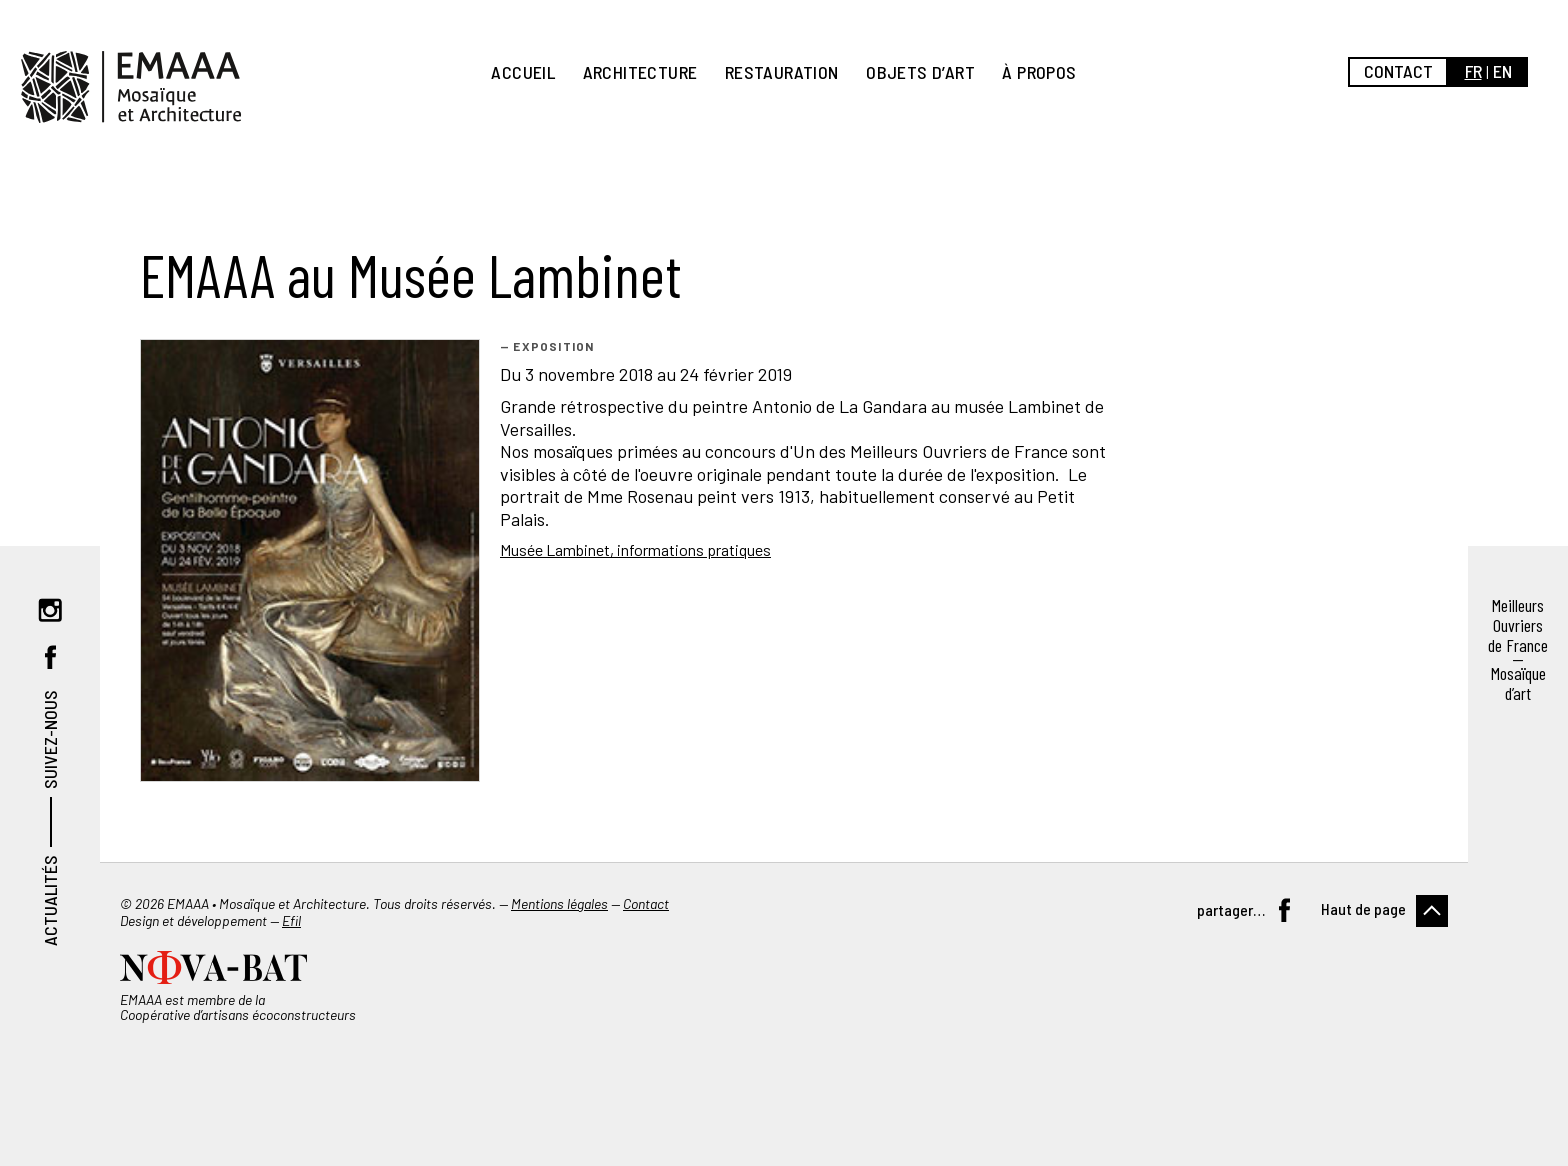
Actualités (50, 900)
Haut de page (1363, 908)
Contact (1398, 71)
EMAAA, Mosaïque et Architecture (131, 87)
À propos (1039, 72)
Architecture (640, 72)
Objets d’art (920, 72)
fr (1473, 71)
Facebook (50, 657)
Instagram (50, 610)
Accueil (523, 72)
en (1502, 71)
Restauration (782, 72)
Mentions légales (559, 903)
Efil (291, 920)
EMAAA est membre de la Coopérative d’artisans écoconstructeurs (238, 1007)
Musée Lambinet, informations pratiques (635, 549)
